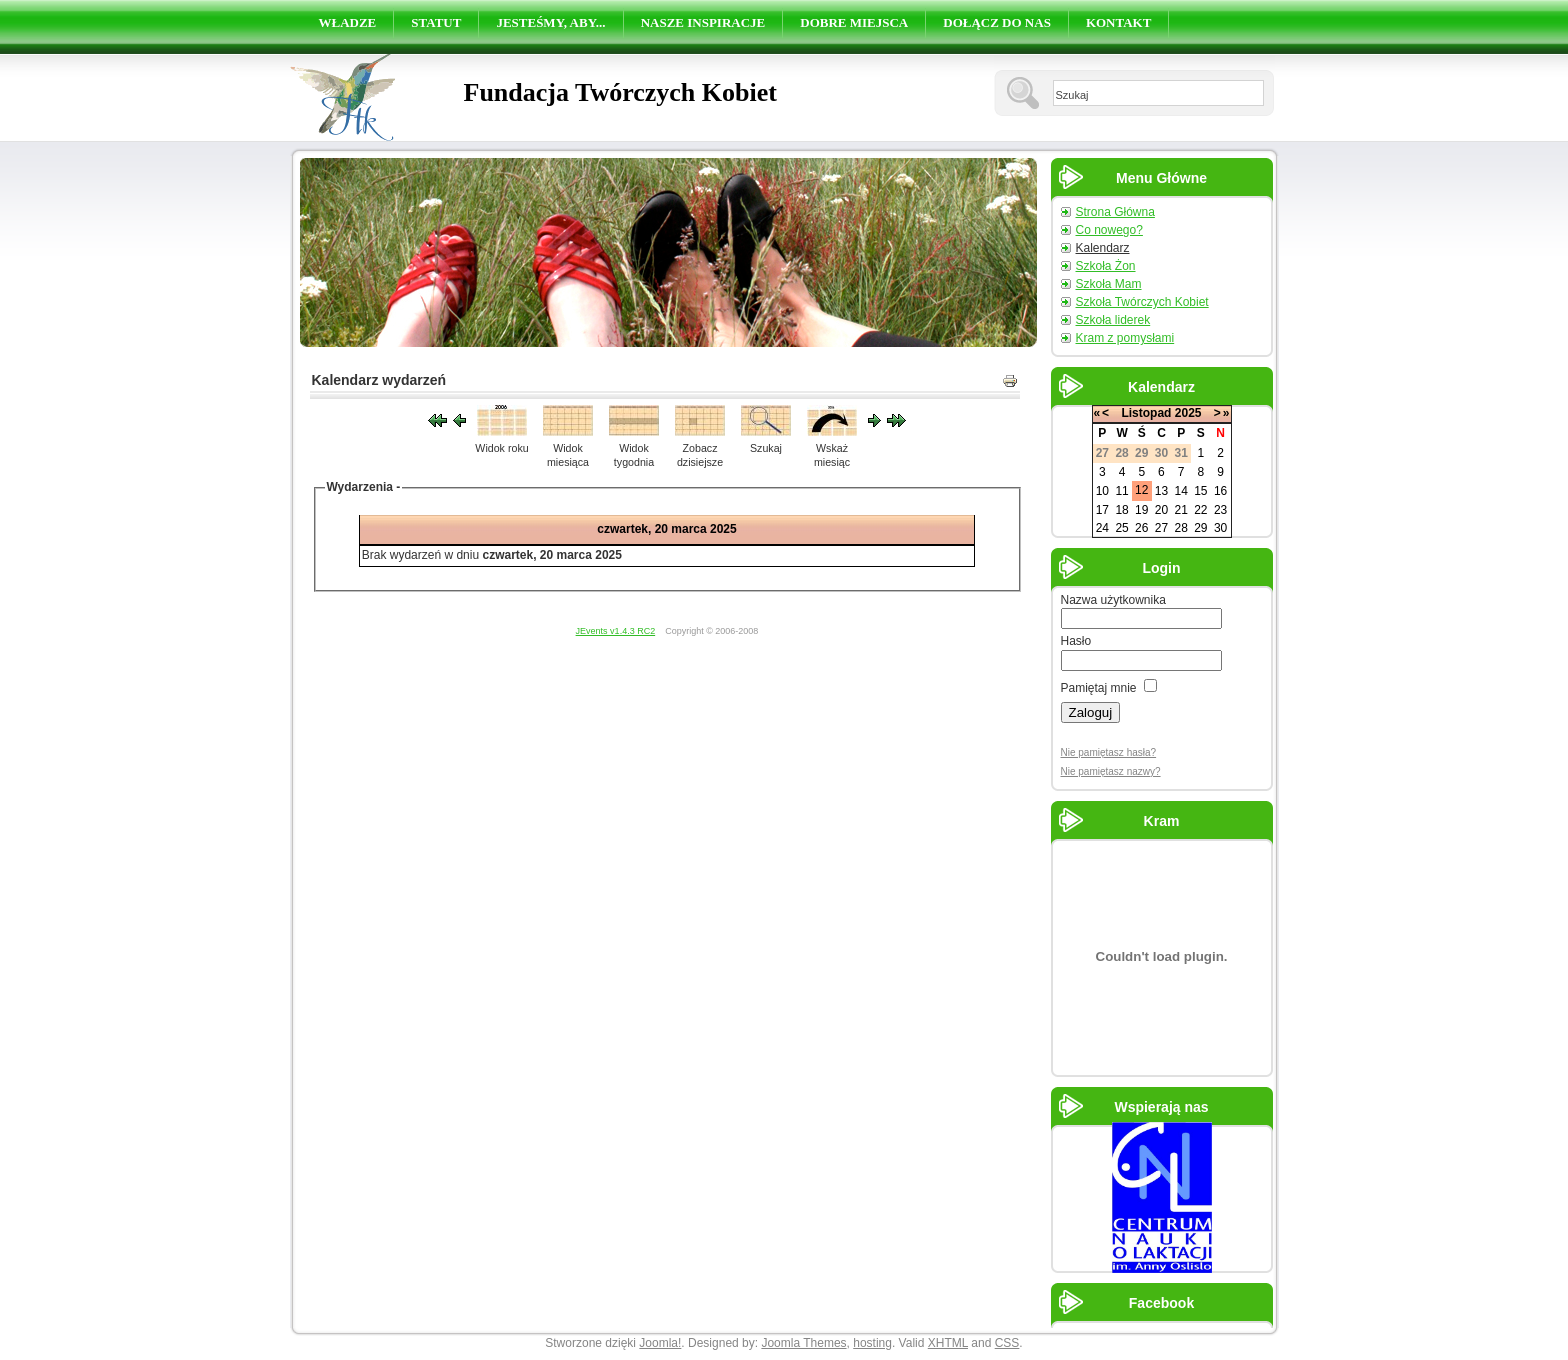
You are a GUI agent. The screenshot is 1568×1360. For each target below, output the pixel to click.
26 (1141, 528)
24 (1102, 528)
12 (1141, 490)
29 (1200, 528)
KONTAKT (1119, 22)
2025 (1188, 413)
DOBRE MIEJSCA (854, 22)
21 (1180, 510)
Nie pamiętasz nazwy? (1111, 771)
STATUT (436, 22)
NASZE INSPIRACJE (703, 22)
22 (1200, 510)
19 (1141, 510)
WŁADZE (348, 22)
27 (1161, 528)
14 (1180, 491)
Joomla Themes (803, 1343)
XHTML (948, 1343)
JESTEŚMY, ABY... (550, 22)
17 (1102, 510)
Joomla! (660, 1343)
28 (1180, 528)
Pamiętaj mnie (1099, 688)
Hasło (1076, 641)
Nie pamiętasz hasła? (1109, 752)
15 (1200, 491)
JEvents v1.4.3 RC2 (616, 631)
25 (1121, 528)
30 (1220, 528)
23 (1220, 510)
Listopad (1146, 413)
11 (1121, 491)
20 (1161, 510)
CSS (1007, 1343)
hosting (872, 1343)
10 (1102, 491)
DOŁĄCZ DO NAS (997, 22)
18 (1121, 510)
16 (1220, 491)
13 (1161, 491)
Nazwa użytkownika (1113, 600)
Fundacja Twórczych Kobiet (620, 92)
